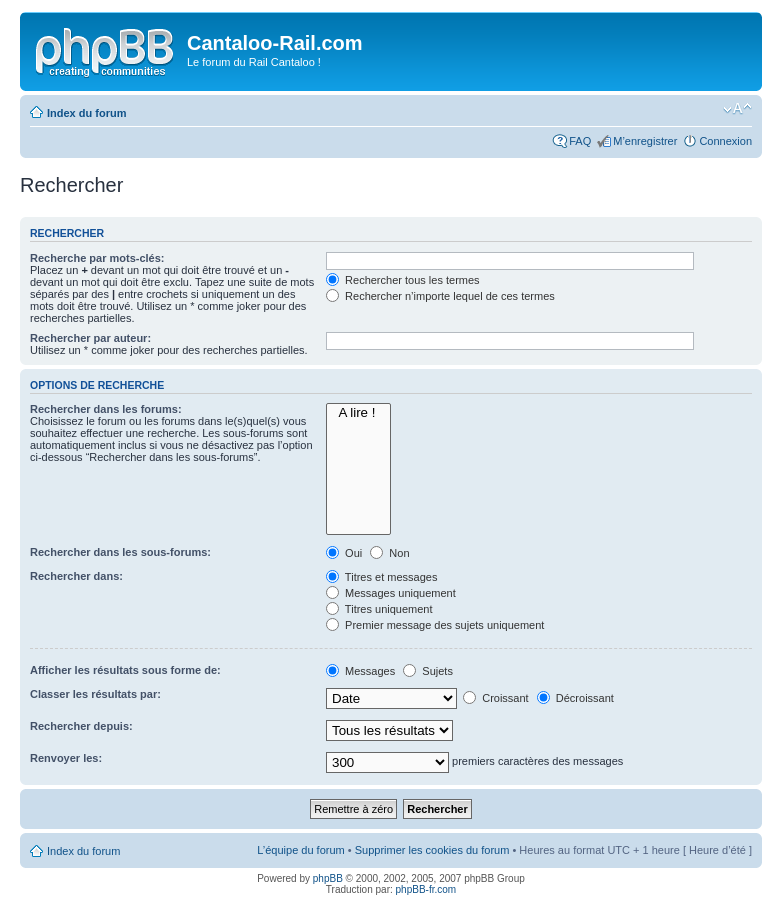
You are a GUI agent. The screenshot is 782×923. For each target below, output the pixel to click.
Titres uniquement (379, 609)
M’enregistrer (645, 141)
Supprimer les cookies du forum (432, 850)
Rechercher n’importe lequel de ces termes (440, 296)
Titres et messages (381, 577)
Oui (344, 553)
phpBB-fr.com (426, 889)
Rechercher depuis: (81, 726)
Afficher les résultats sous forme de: (125, 670)
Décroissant (575, 698)
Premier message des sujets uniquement (435, 625)
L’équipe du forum (300, 850)
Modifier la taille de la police (737, 109)
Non (389, 553)
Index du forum (86, 113)
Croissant (496, 698)
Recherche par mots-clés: (97, 258)
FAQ (580, 141)
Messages (360, 671)
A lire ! (358, 413)
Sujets (428, 671)
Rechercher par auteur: (90, 338)
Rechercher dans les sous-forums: (120, 552)
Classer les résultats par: (95, 694)
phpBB (328, 878)
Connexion (725, 141)
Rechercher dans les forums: (106, 409)
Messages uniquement (391, 593)
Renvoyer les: (66, 758)
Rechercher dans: (76, 576)
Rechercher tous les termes (403, 280)
